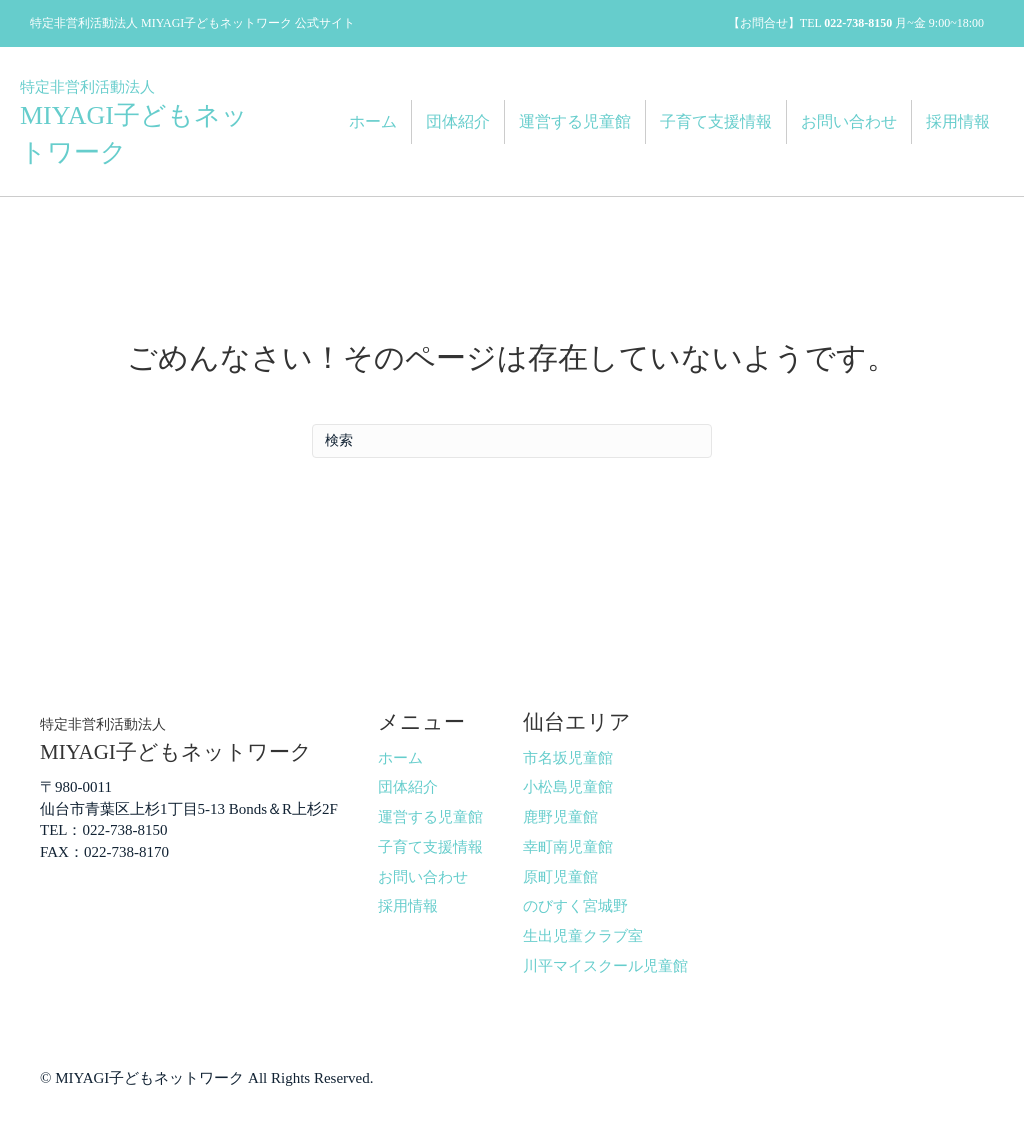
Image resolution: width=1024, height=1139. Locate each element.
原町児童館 (560, 877)
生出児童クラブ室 (583, 936)
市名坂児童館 (568, 758)
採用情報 (958, 121)
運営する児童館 (575, 121)
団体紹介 (458, 121)
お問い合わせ (849, 121)
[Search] (512, 441)
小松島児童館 (568, 787)
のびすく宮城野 (575, 906)
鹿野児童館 (560, 817)
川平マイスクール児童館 (605, 966)
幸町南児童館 (568, 847)
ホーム (373, 121)
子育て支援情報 (716, 121)
